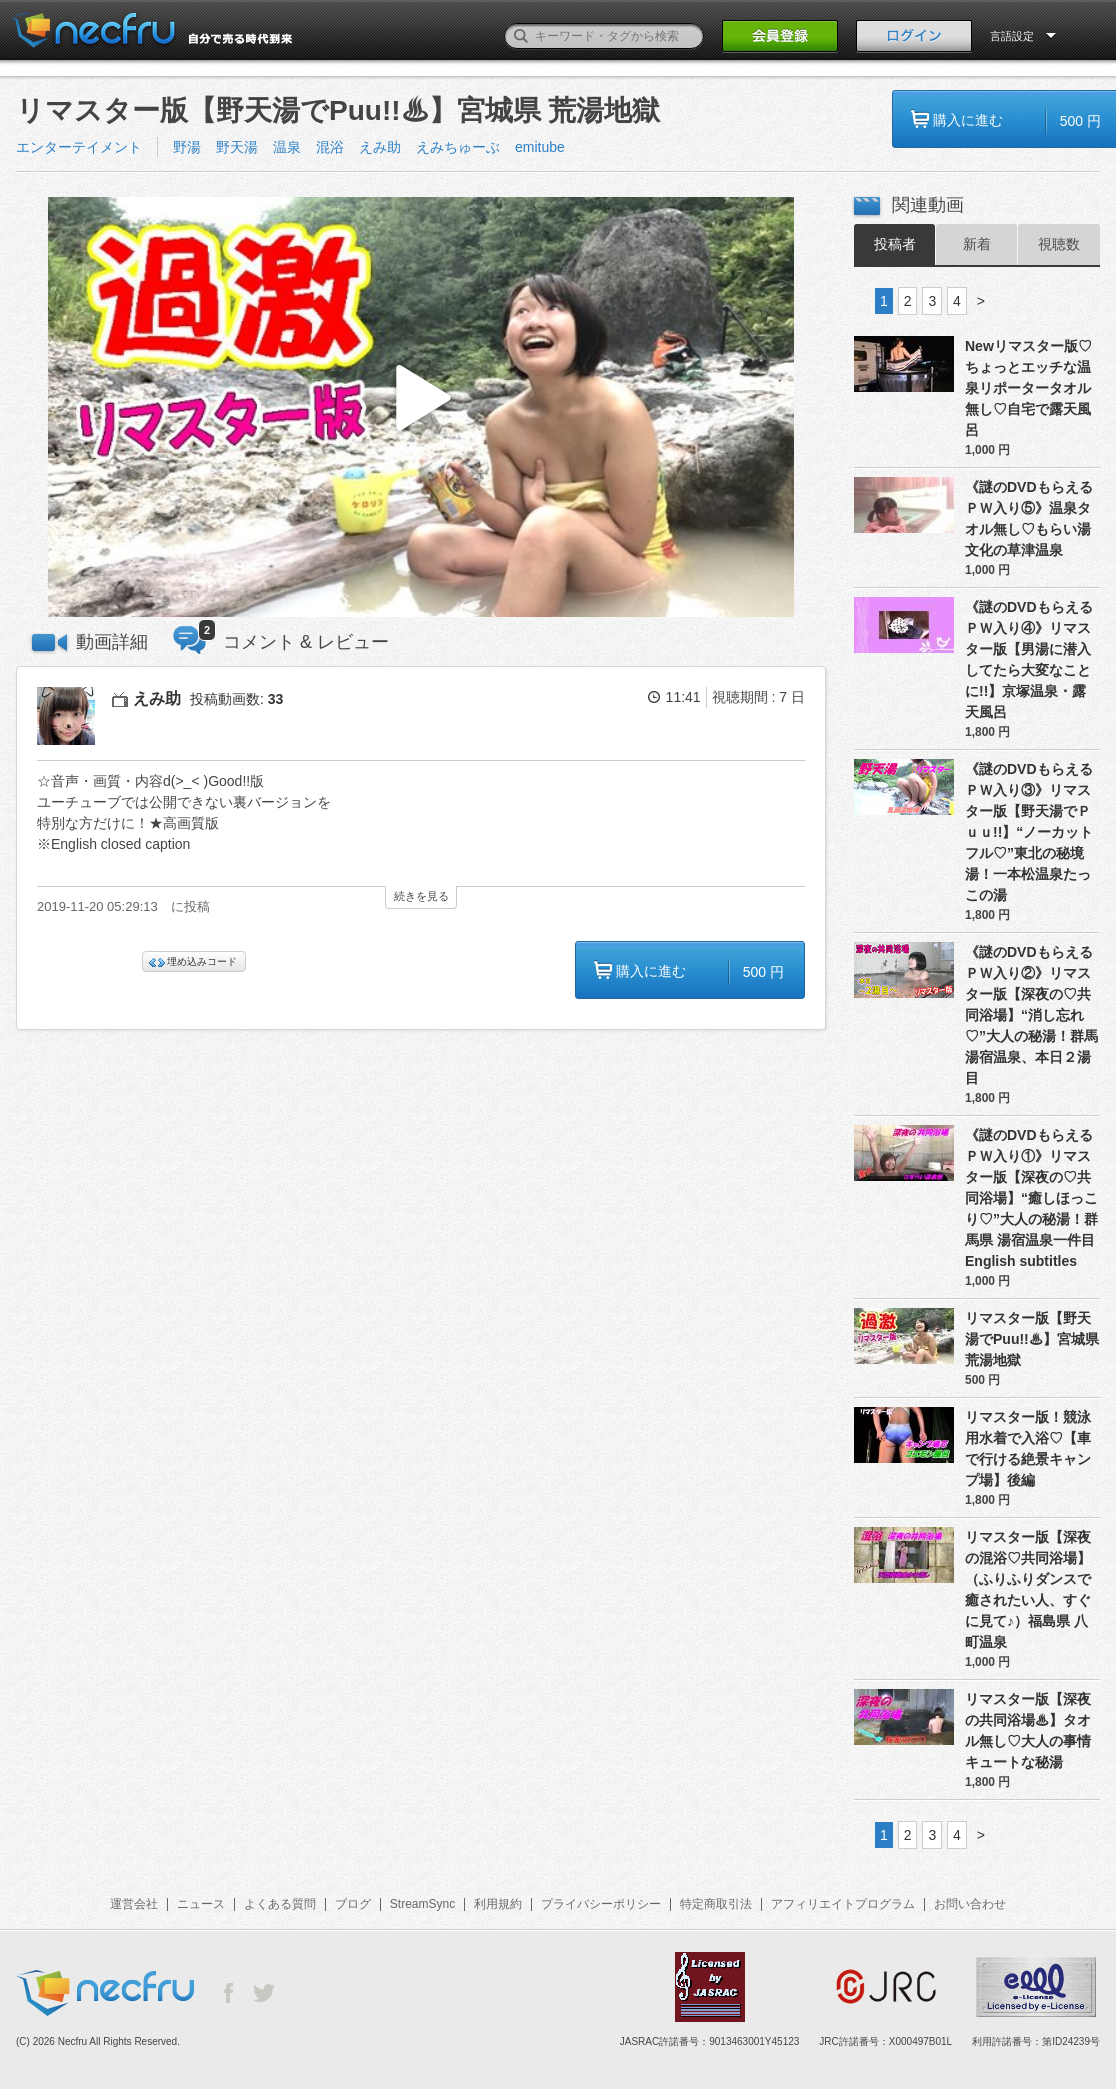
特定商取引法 (716, 1904)
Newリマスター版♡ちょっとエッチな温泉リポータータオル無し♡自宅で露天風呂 (1028, 388)
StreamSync (422, 1904)
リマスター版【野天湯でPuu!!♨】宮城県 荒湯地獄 (1032, 1339)
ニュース (201, 1904)
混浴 (330, 147)
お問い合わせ (970, 1904)
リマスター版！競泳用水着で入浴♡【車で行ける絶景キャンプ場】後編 (1028, 1448)
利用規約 (498, 1904)
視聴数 (1059, 244)
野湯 (187, 147)
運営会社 (134, 1904)
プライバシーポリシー (601, 1904)
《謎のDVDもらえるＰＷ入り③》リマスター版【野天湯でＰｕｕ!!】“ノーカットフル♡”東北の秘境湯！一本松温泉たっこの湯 (1029, 832)
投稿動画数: (236, 699)
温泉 (287, 147)
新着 (977, 244)
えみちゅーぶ (458, 147)
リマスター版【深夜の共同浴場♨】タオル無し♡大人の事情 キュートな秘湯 (1028, 1730)
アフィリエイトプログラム (843, 1904)
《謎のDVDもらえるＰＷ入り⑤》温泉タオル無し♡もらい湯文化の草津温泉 (1029, 518)
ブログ (353, 1904)
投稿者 (895, 244)
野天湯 (237, 147)
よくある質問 (280, 1904)
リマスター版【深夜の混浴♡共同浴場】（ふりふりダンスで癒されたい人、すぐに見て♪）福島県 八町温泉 (1028, 1589)
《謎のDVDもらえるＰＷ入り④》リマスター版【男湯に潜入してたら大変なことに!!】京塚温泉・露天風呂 (1029, 659)
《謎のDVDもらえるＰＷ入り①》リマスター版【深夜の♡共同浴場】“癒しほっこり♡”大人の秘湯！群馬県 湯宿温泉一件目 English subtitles (1032, 1198)
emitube (540, 147)
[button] (421, 407)
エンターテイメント (79, 147)
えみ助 (380, 147)
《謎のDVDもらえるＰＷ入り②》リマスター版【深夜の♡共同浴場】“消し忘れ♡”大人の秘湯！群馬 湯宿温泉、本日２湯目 (1031, 1015)
